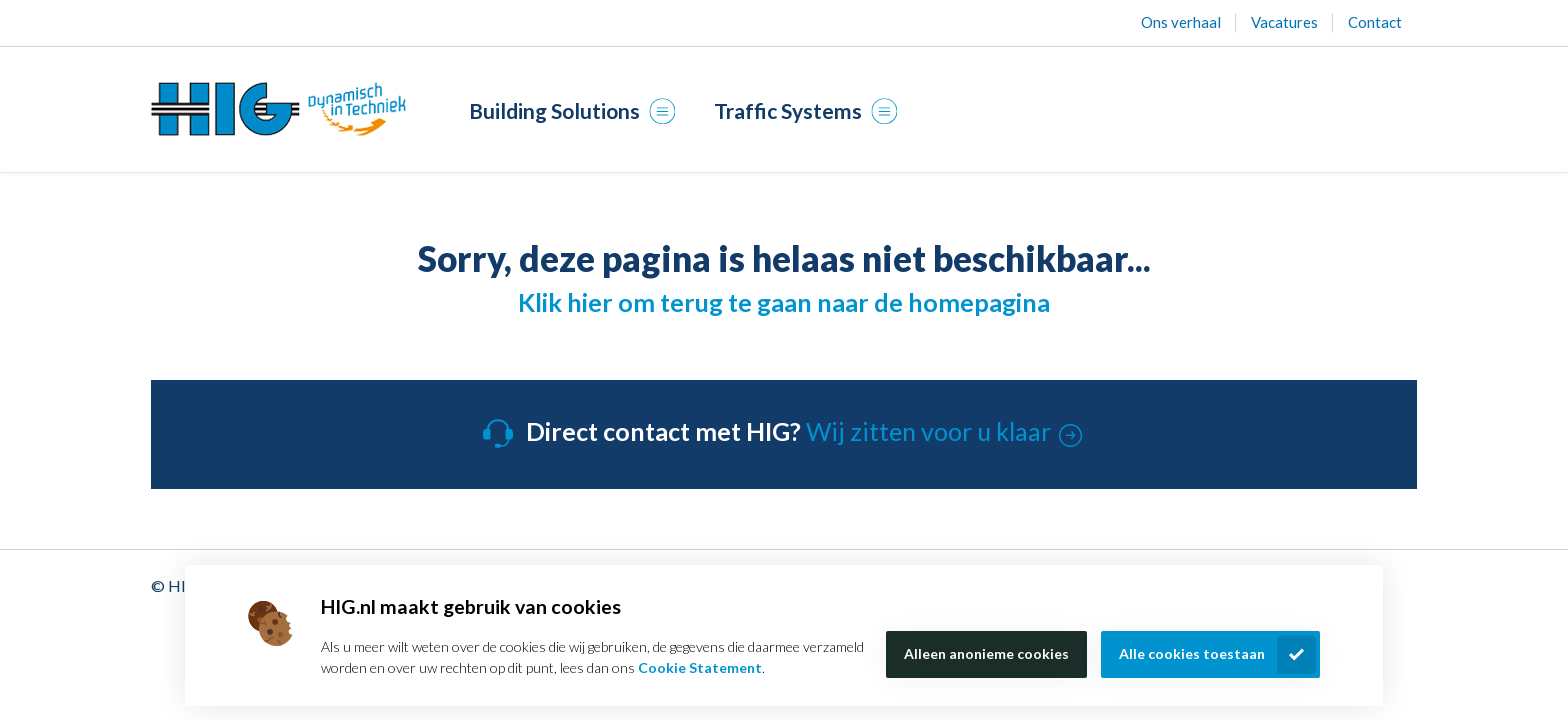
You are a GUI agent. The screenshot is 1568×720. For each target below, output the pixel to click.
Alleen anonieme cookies (986, 653)
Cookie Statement (700, 667)
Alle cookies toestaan (1192, 653)
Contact (1375, 22)
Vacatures (1284, 22)
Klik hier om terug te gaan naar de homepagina (784, 302)
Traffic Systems (801, 110)
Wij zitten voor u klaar (928, 431)
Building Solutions (567, 110)
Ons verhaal (1181, 22)
